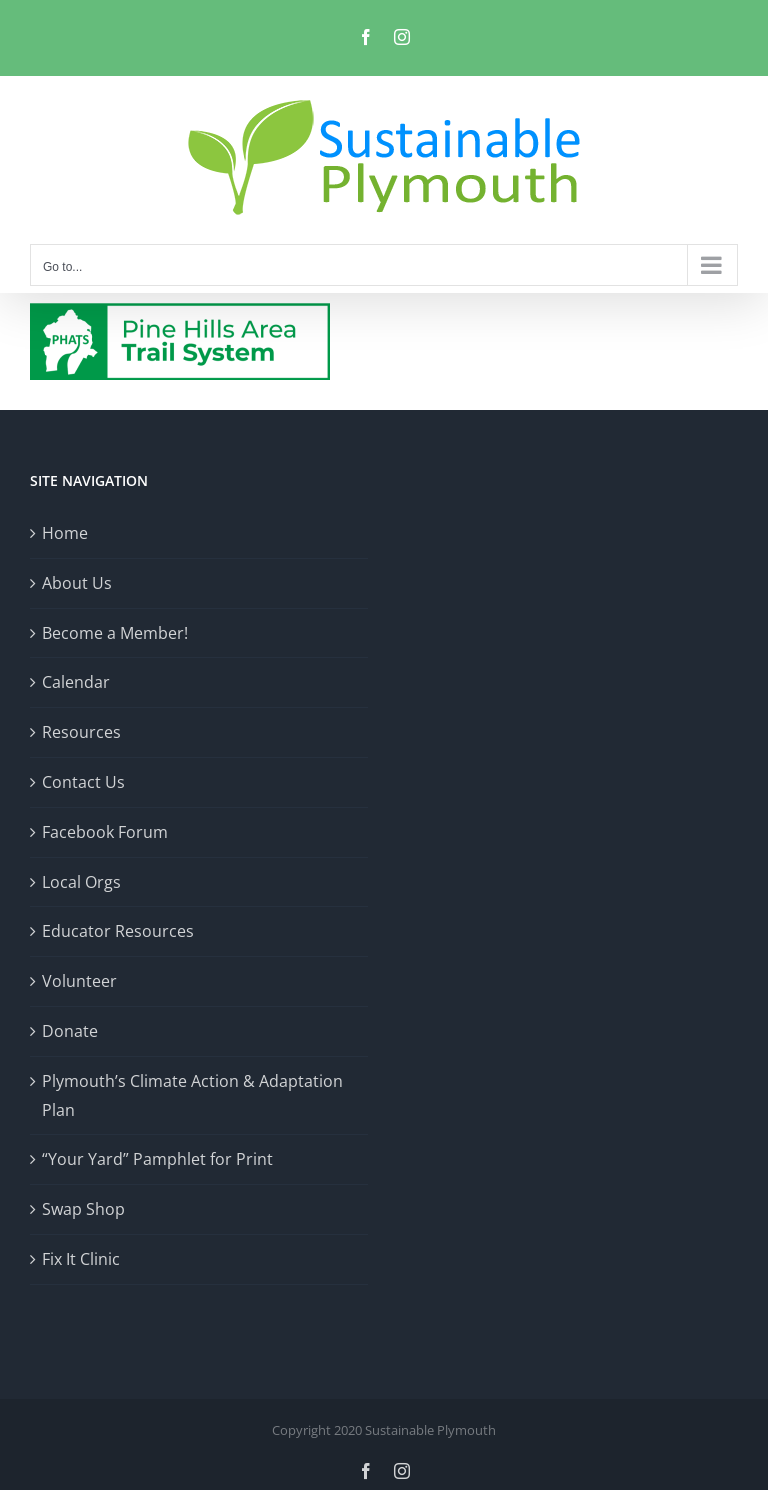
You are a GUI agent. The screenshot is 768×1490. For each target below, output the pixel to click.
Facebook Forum (105, 832)
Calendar (76, 682)
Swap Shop (83, 1209)
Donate (70, 1031)
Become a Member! (115, 633)
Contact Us (83, 782)
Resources (81, 732)
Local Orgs (81, 882)
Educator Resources (118, 931)
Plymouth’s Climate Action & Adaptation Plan (192, 1095)
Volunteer (79, 981)
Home (65, 533)
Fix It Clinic (81, 1259)
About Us (77, 583)
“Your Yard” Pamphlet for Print (157, 1159)
